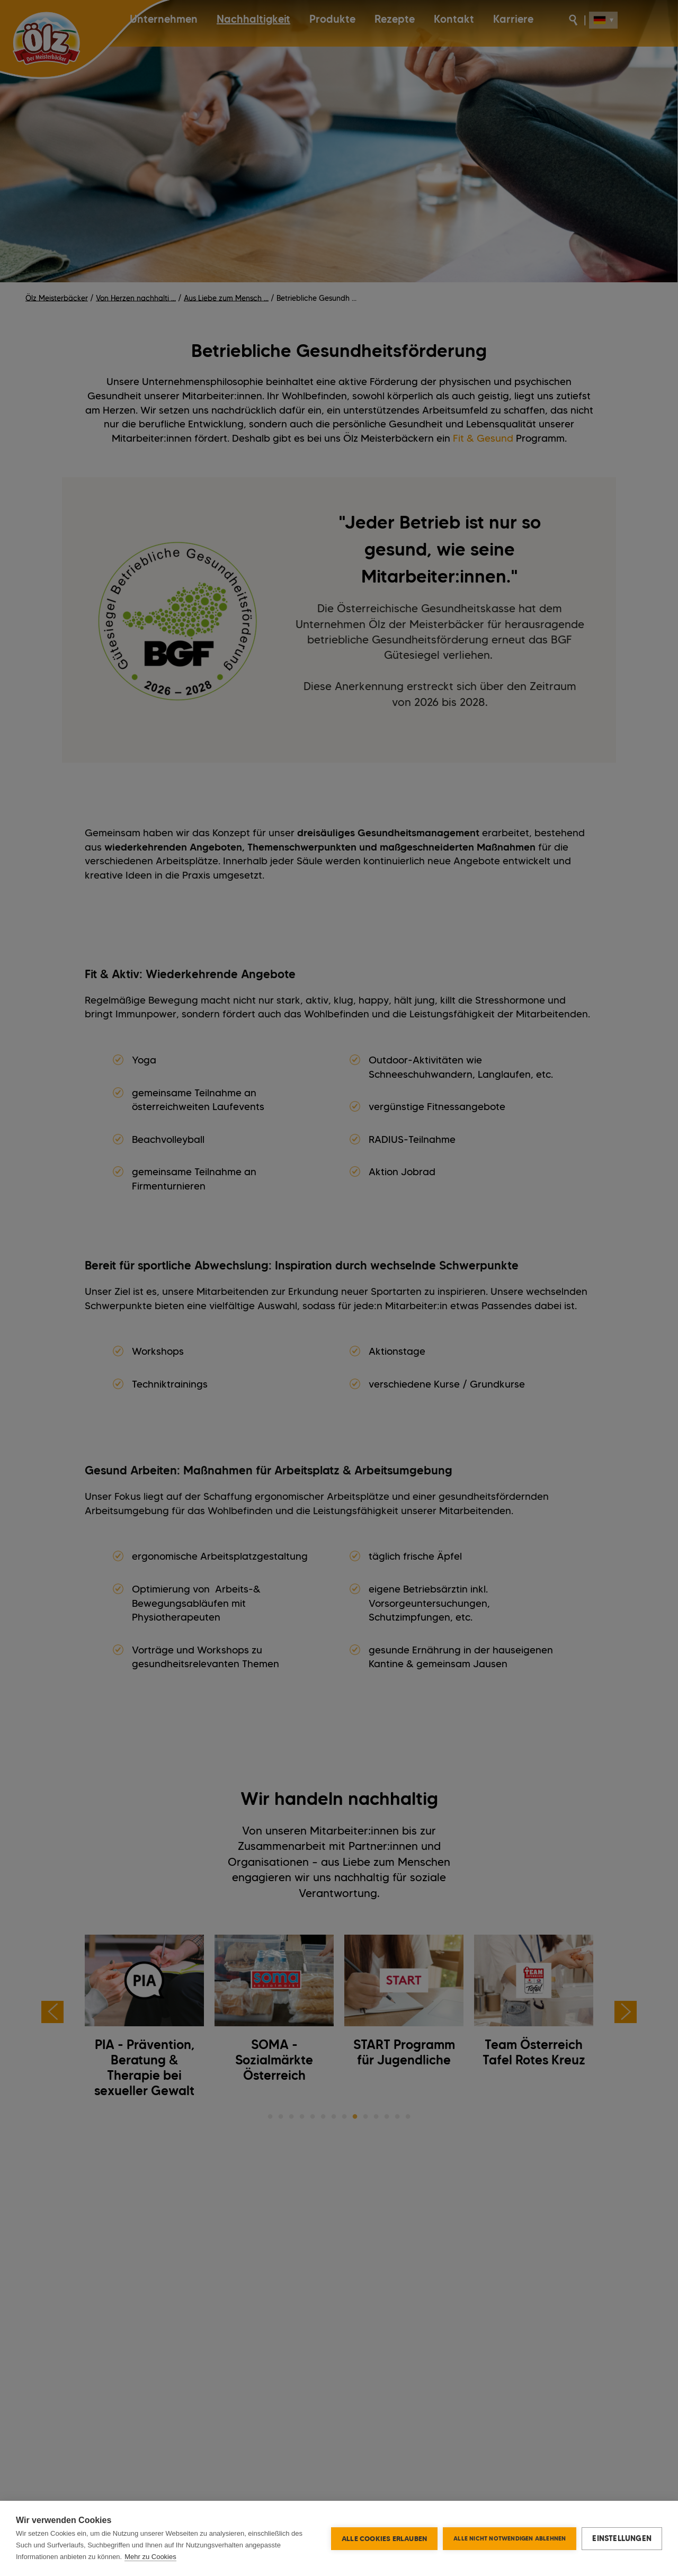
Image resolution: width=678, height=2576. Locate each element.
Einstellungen (622, 2538)
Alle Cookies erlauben (384, 2538)
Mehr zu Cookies (150, 2557)
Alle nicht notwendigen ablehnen (509, 2538)
